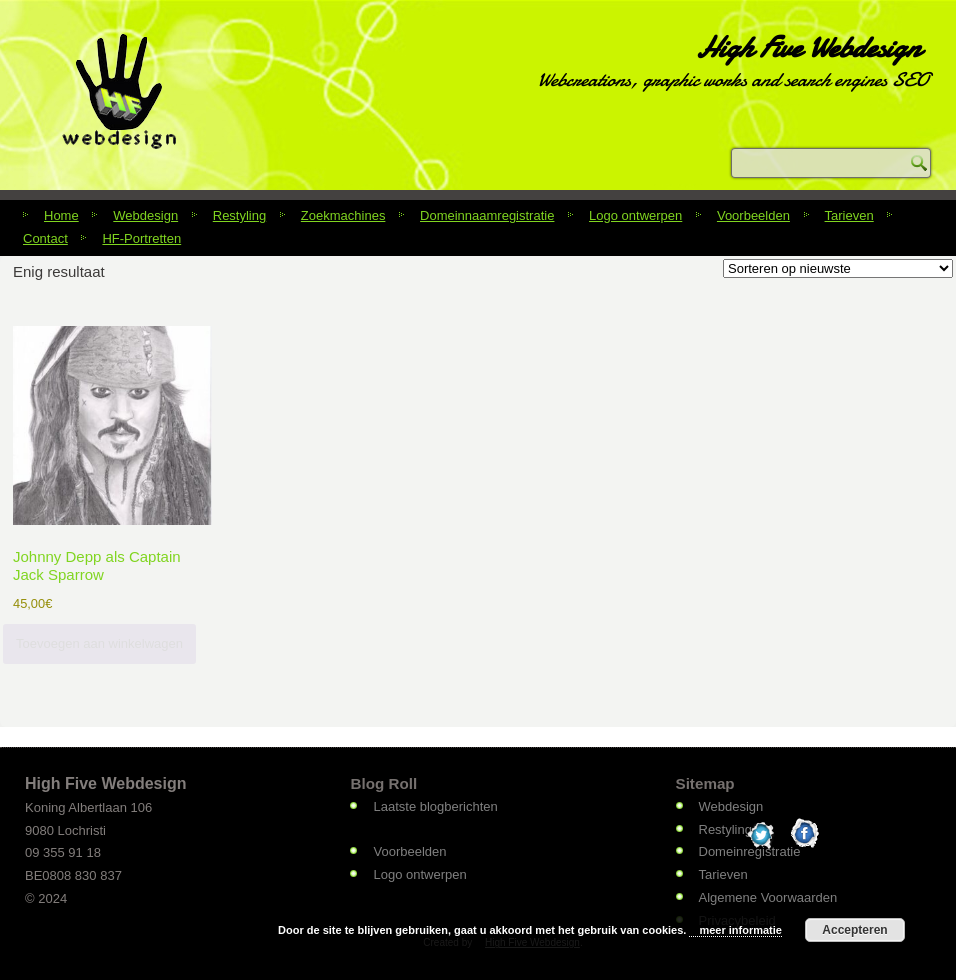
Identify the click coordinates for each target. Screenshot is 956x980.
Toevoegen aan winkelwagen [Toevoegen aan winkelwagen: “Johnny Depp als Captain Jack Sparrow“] (99, 643)
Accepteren (854, 930)
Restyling (239, 215)
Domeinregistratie (750, 851)
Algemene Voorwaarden (768, 897)
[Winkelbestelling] (838, 268)
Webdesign (145, 215)
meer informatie (740, 930)
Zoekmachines (343, 215)
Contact (45, 238)
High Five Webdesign (807, 47)
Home (61, 215)
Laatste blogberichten (435, 806)
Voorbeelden (753, 215)
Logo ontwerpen (635, 215)
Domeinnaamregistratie (487, 215)
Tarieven (849, 215)
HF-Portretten (141, 238)
